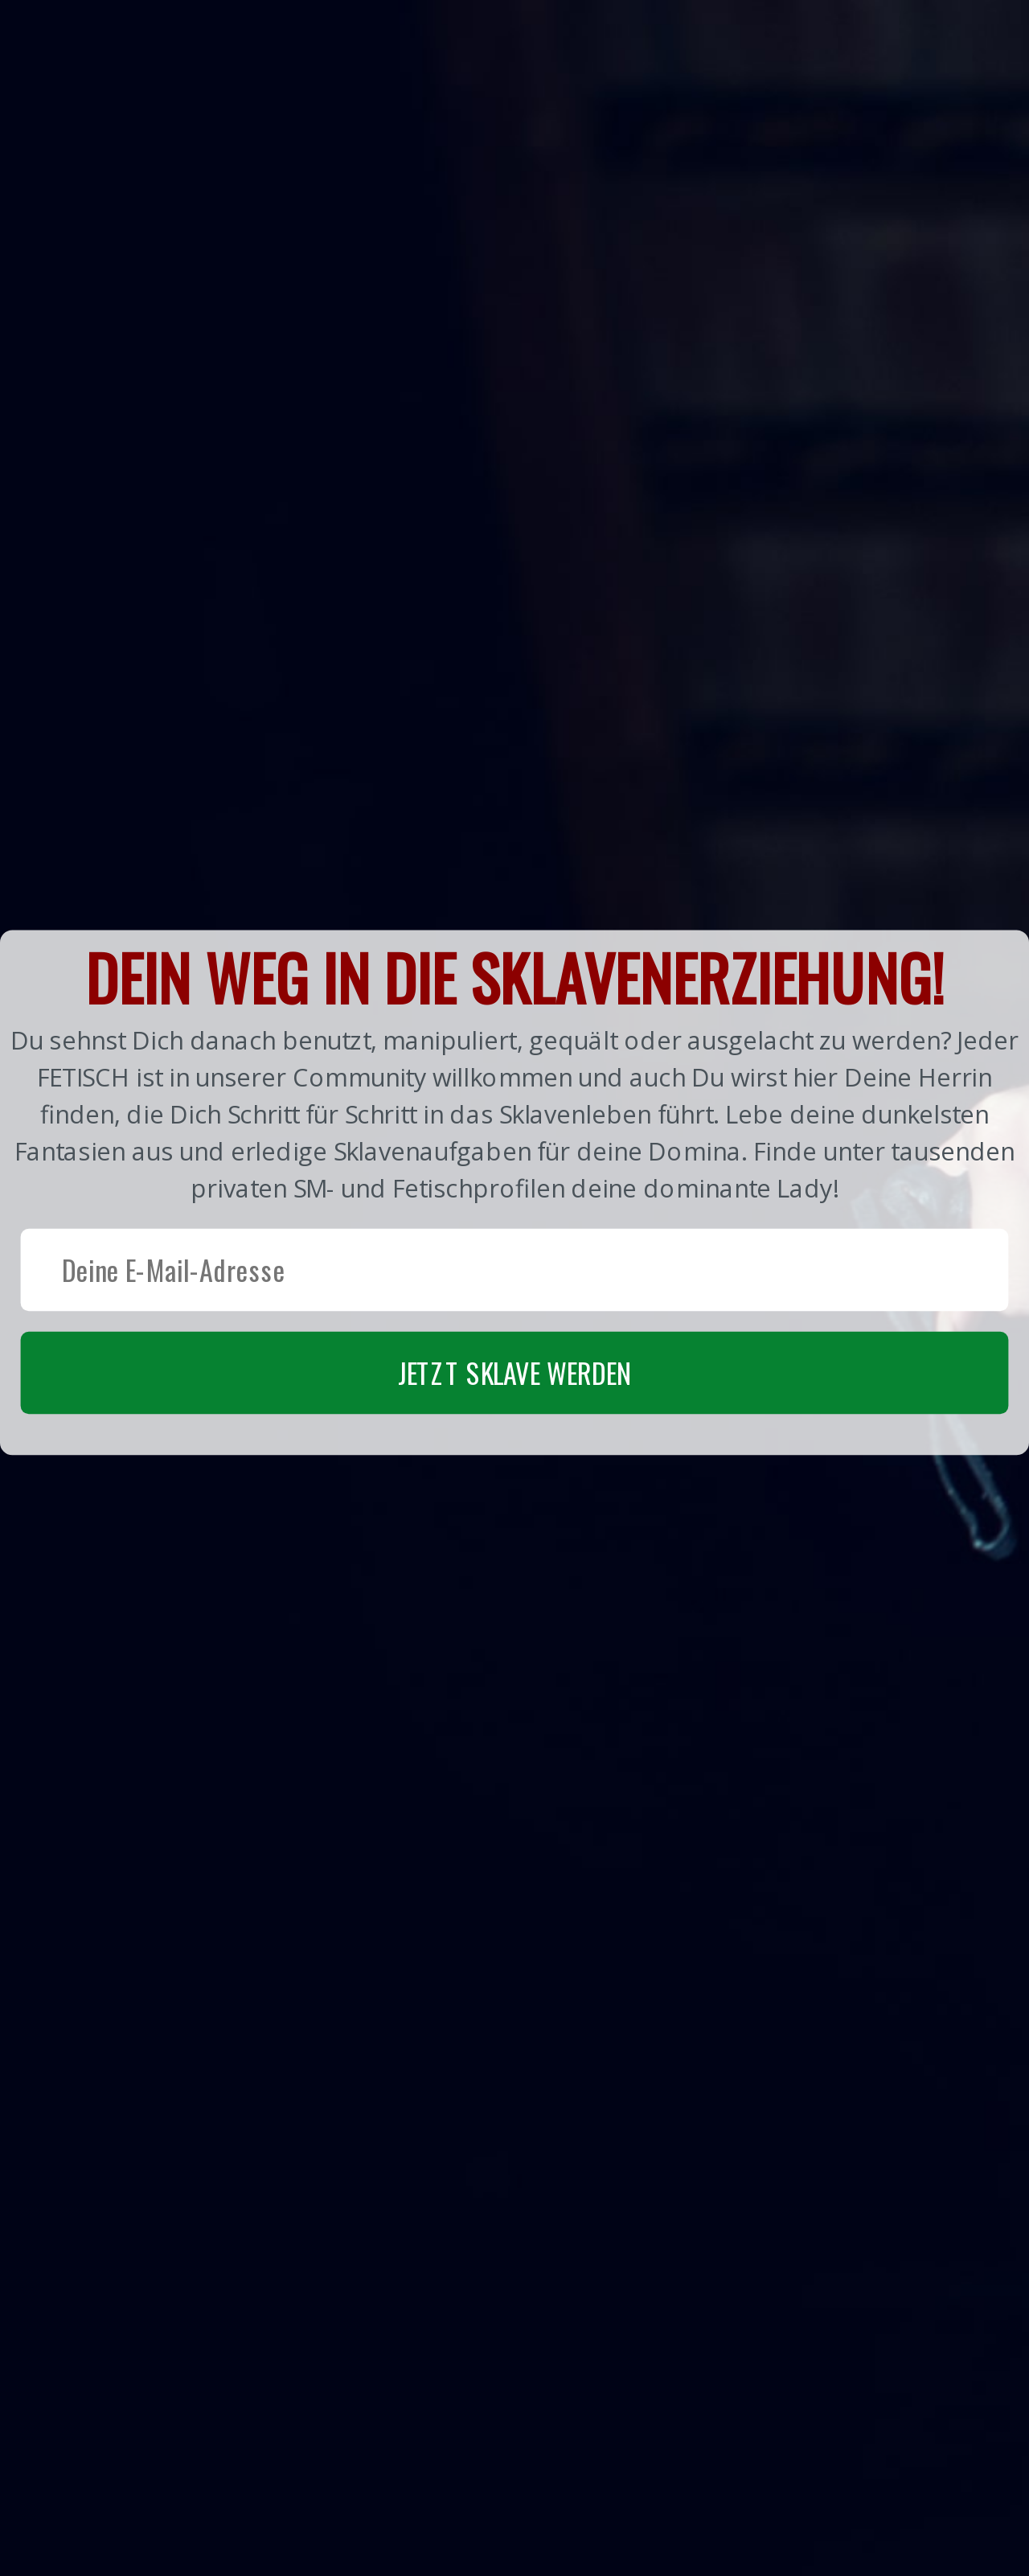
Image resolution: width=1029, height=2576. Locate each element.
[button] (514, 1192)
